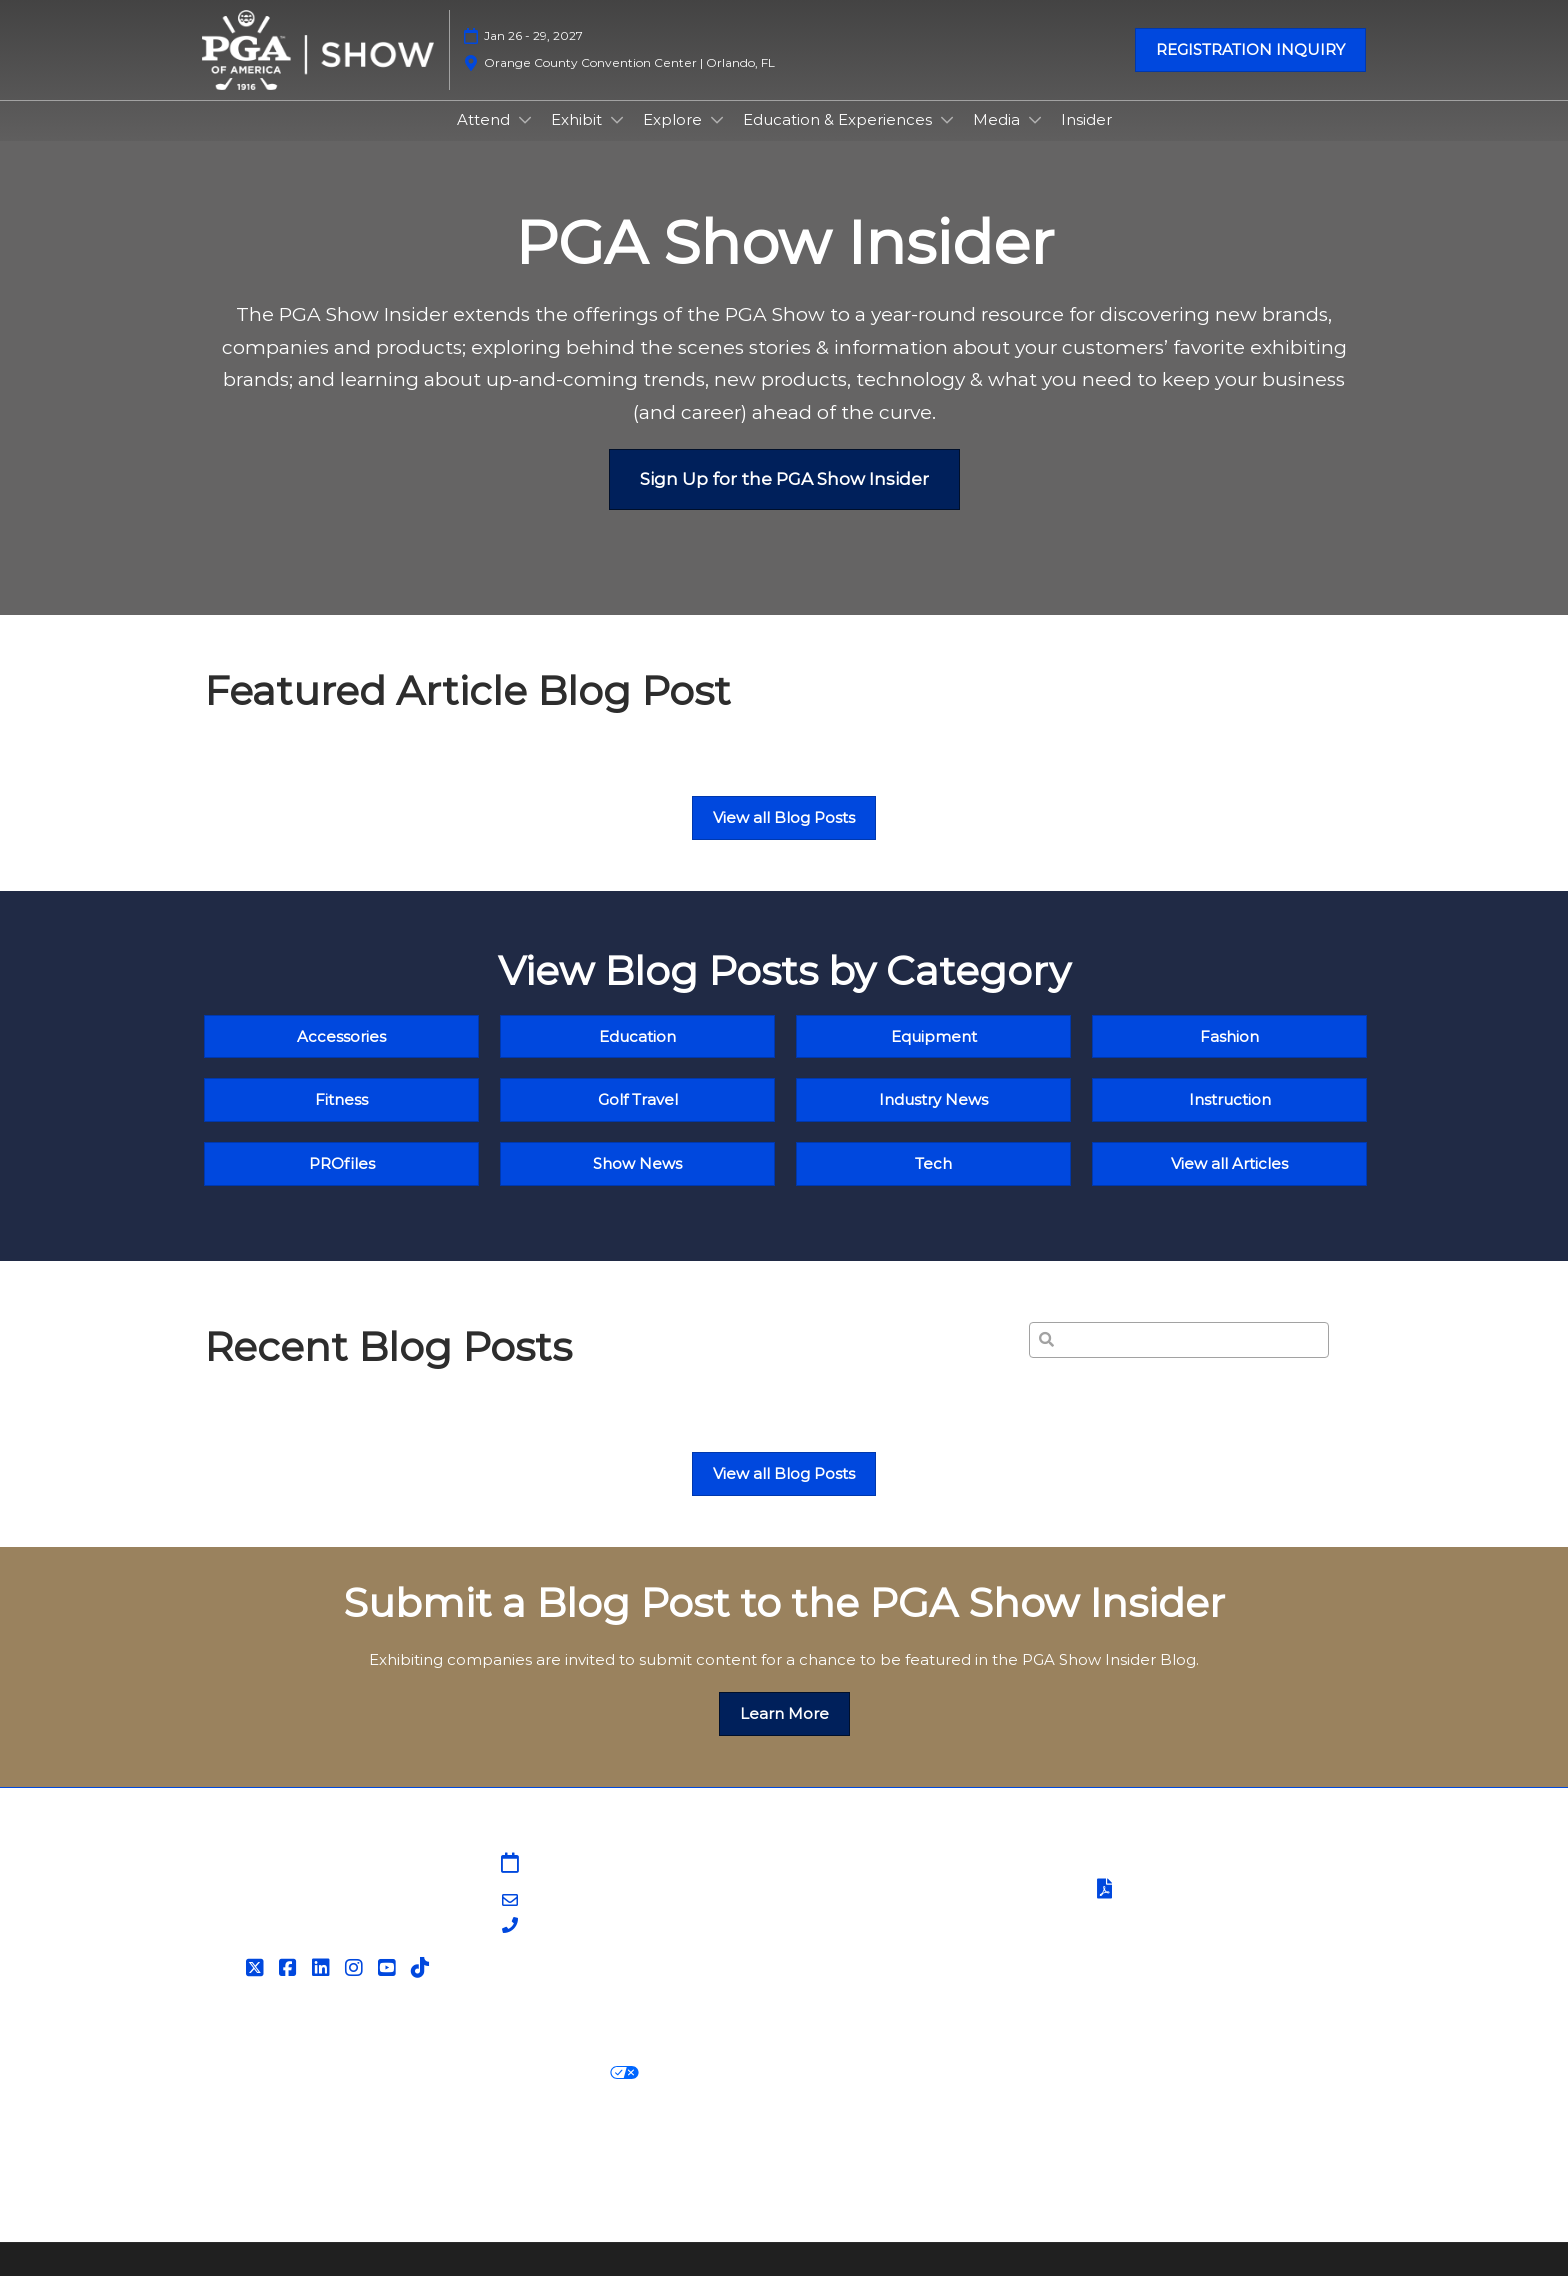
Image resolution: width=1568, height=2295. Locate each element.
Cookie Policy (378, 2092)
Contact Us (838, 1907)
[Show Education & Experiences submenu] (947, 139)
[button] (1250, 69)
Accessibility (249, 2190)
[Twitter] (257, 1987)
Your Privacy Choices (544, 2093)
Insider (1086, 138)
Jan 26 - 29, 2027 (533, 54)
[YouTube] (389, 1987)
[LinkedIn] (323, 1987)
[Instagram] (356, 1987)
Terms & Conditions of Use (1191, 1883)
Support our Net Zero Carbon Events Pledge (1169, 2165)
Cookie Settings (718, 2092)
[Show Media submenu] (1035, 139)
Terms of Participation (1192, 1909)
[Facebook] (290, 1987)
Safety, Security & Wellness (1192, 1934)
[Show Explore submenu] (717, 139)
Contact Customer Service (896, 2005)
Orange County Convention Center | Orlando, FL (629, 81)
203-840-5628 (578, 1945)
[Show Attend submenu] (525, 139)
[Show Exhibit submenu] (617, 139)
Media (998, 138)
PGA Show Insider (863, 1932)
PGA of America (856, 1956)
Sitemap (828, 1883)
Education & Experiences (839, 138)
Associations (842, 1981)
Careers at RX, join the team (670, 2165)
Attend (485, 138)
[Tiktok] (422, 1987)
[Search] (1179, 1359)
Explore (674, 138)
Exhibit (578, 138)
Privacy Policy (255, 2092)
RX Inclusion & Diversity (887, 2165)
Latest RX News (481, 2165)
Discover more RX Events (302, 2165)
